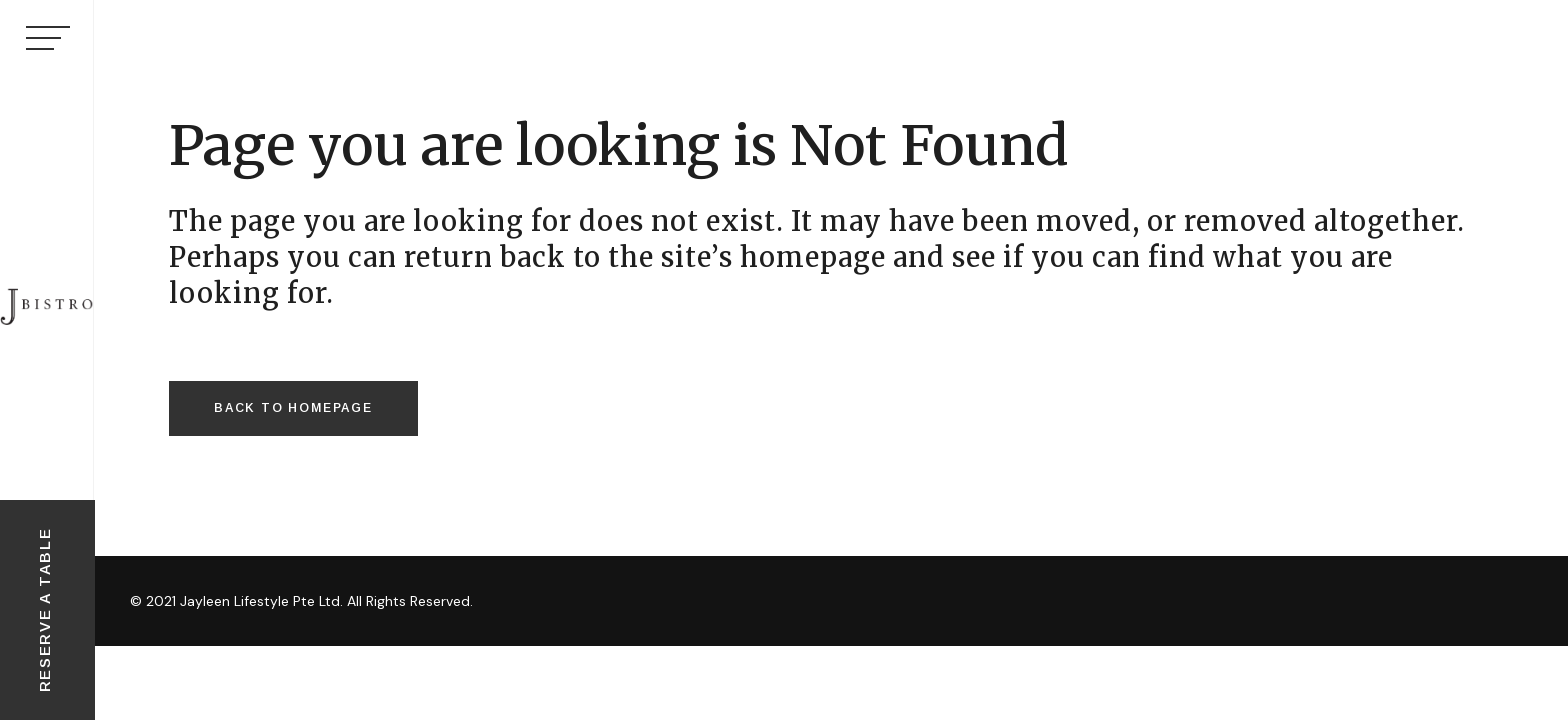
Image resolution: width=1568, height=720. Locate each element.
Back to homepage (293, 408)
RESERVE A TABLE (44, 610)
